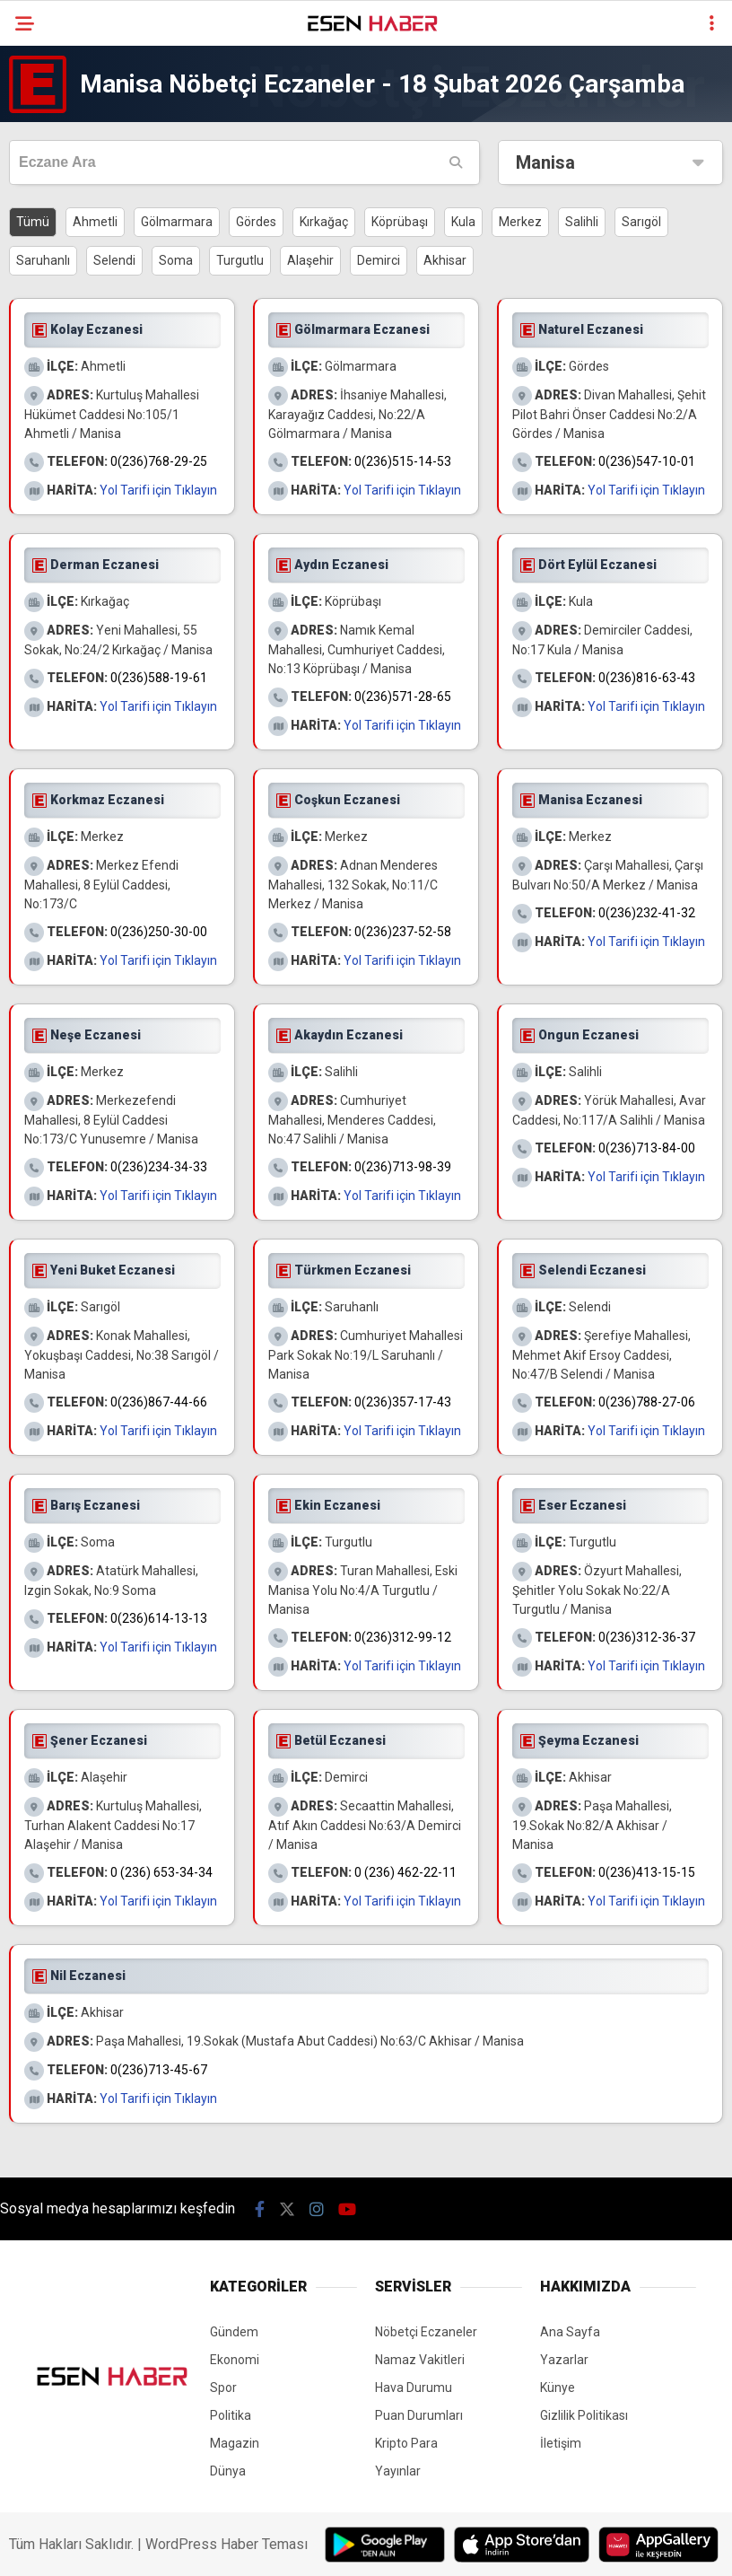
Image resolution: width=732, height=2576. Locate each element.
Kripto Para (406, 2443)
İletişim (560, 2443)
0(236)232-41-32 (646, 913)
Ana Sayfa (570, 2332)
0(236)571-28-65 (402, 696)
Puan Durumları (419, 2415)
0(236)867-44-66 (158, 1402)
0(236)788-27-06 (646, 1402)
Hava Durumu (413, 2387)
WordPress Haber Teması (226, 2544)
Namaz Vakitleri (420, 2360)
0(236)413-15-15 (646, 1872)
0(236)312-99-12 (402, 1637)
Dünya (228, 2471)
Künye (557, 2387)
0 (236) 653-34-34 (161, 1872)
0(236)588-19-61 (158, 677)
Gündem (234, 2332)
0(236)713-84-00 (646, 1148)
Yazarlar (564, 2360)
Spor (223, 2387)
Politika (230, 2415)
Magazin (234, 2443)
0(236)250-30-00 (158, 931)
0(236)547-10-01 (646, 461)
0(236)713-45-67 (158, 2070)
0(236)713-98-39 (402, 1167)
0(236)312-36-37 (646, 1637)
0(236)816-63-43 (646, 677)
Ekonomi (234, 2360)
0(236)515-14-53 (402, 461)
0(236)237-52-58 (402, 931)
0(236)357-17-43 (402, 1402)
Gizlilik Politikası (584, 2415)
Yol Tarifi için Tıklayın (158, 490)
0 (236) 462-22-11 (405, 1872)
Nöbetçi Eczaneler (426, 2332)
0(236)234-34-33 (158, 1167)
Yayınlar (398, 2471)
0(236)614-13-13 (158, 1618)
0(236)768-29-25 (158, 461)
